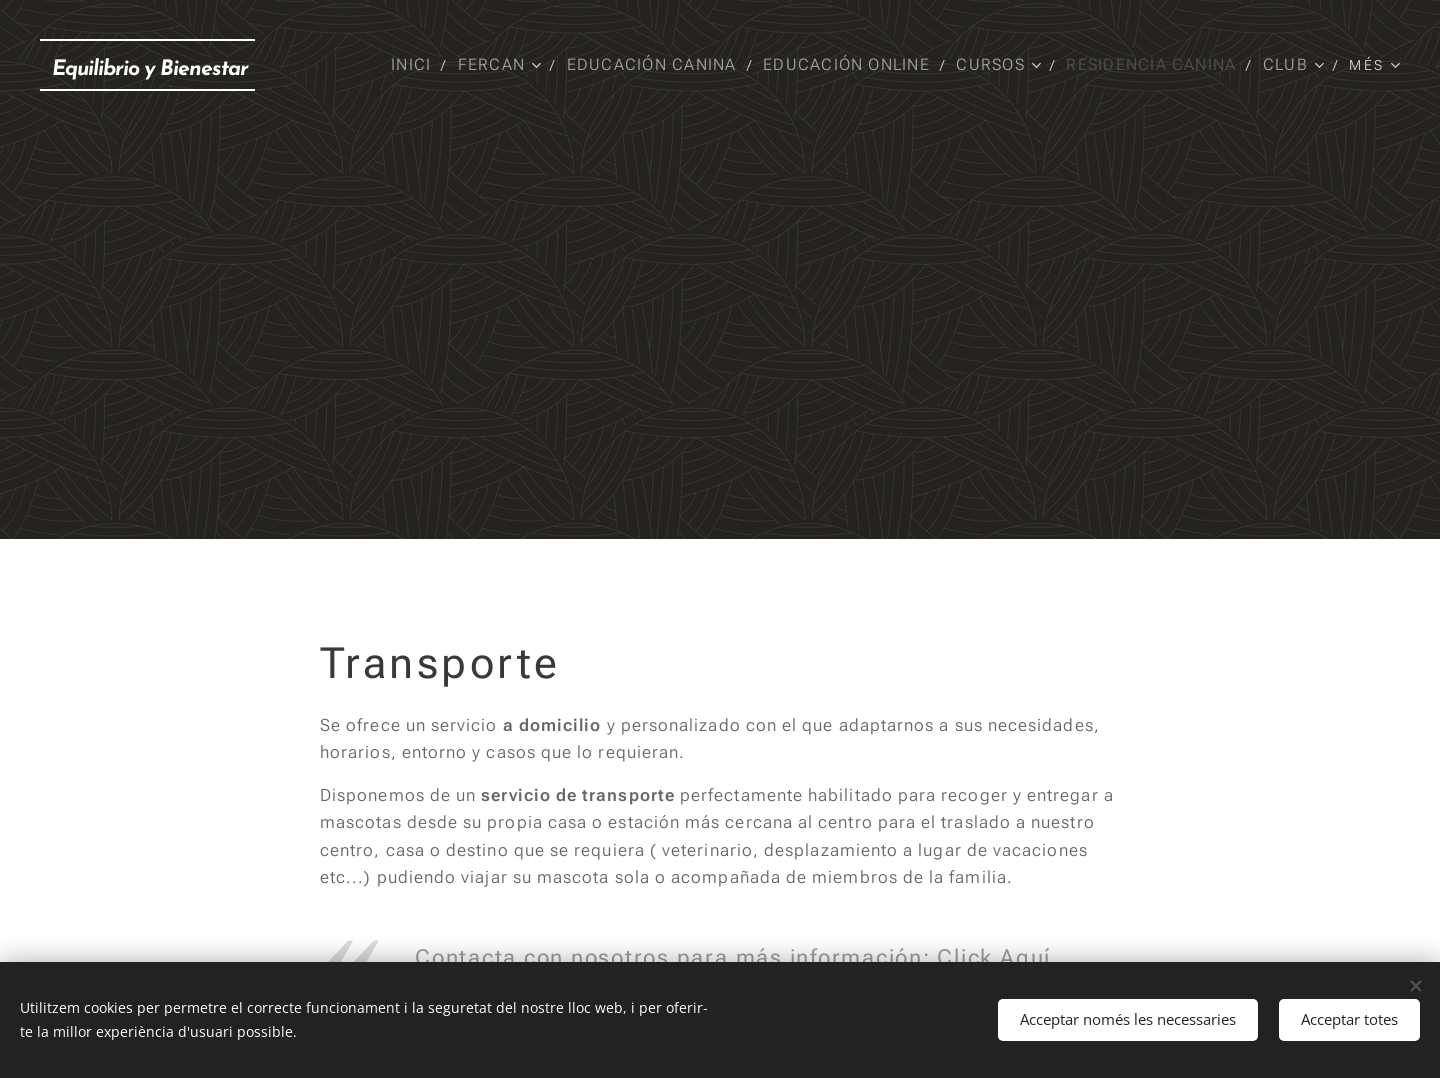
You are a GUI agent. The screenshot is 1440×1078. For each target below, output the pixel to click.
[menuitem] (417, 65)
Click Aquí (994, 957)
